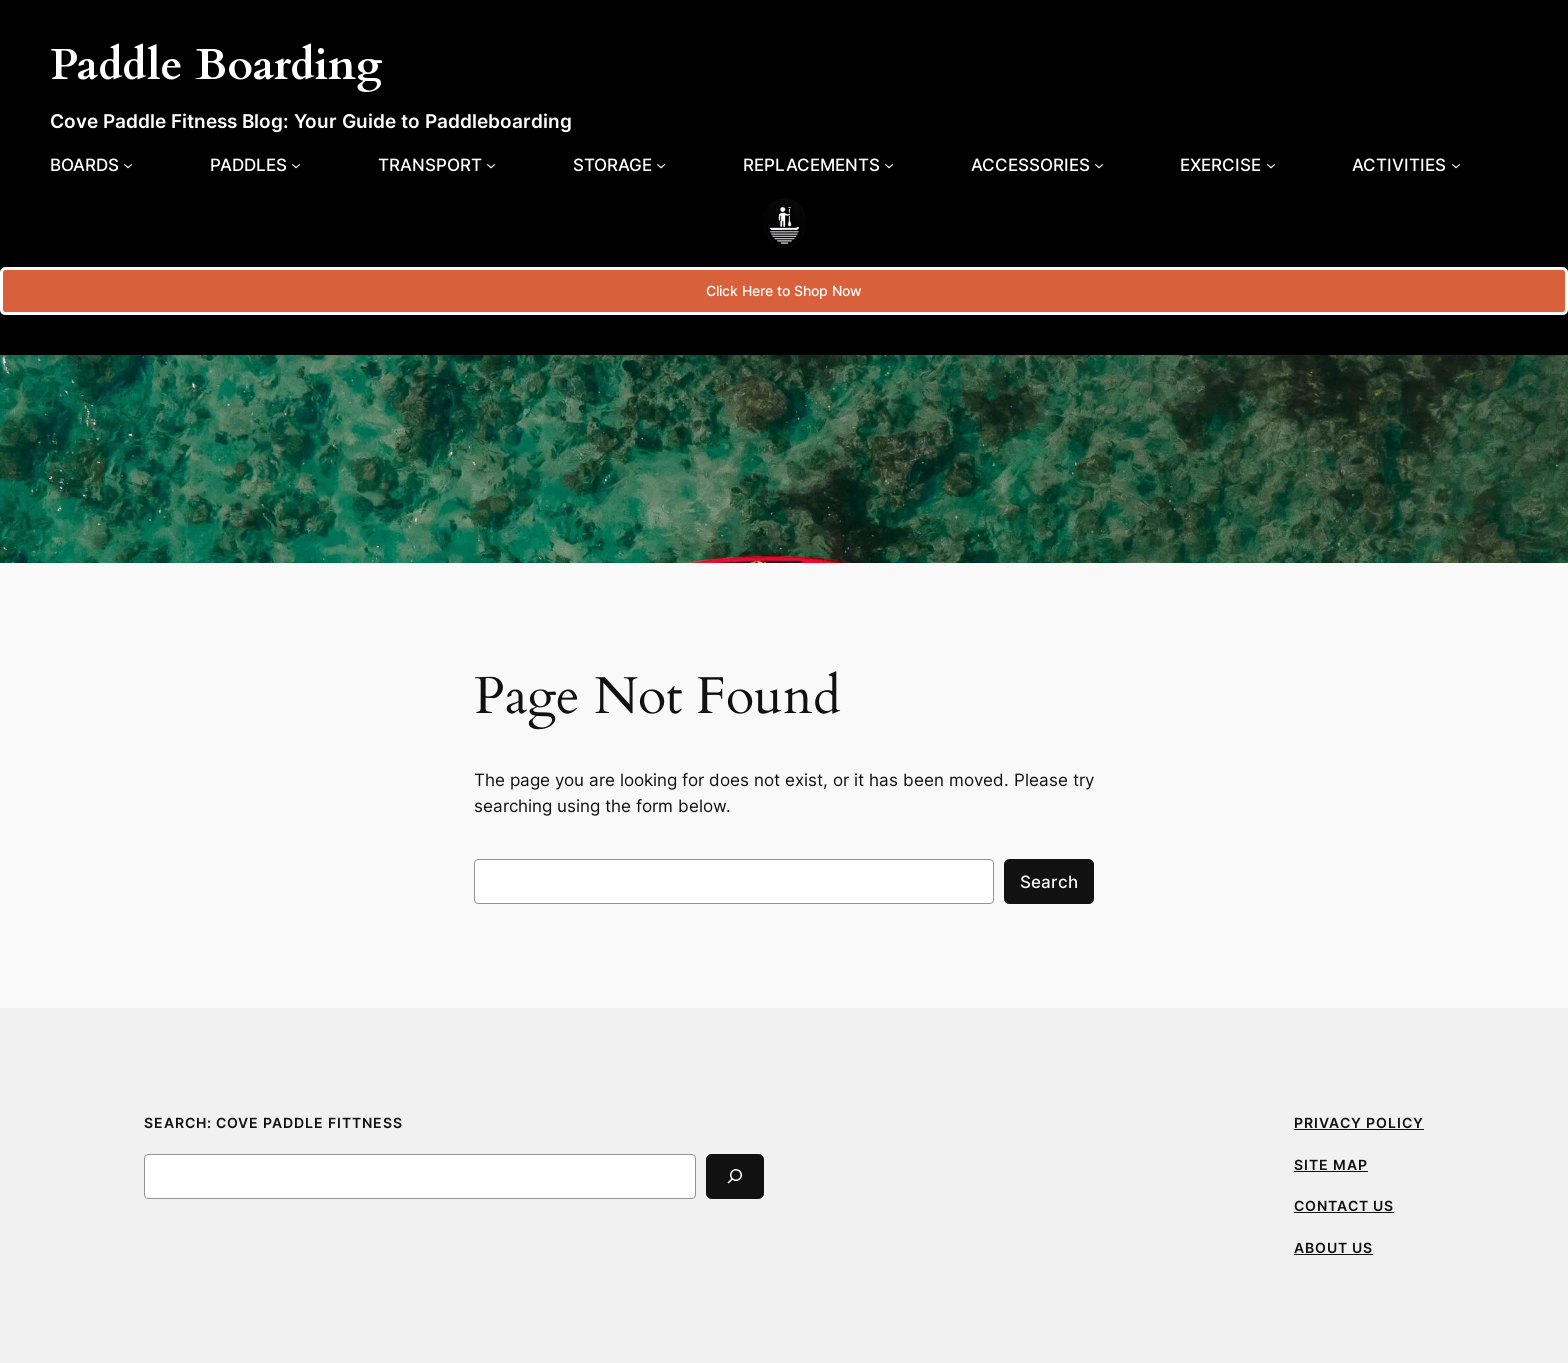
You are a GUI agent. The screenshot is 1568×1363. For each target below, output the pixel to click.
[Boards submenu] (91, 165)
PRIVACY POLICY (1359, 1122)
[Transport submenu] (437, 165)
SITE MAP (1331, 1164)
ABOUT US (1333, 1247)
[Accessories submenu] (1037, 165)
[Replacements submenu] (818, 165)
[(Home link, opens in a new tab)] (784, 223)
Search (1049, 882)
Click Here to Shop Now (784, 290)
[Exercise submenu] (1227, 165)
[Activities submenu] (1406, 165)
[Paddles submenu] (255, 165)
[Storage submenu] (619, 165)
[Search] (735, 1176)
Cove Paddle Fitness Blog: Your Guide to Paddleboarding (311, 121)
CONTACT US (1344, 1205)
